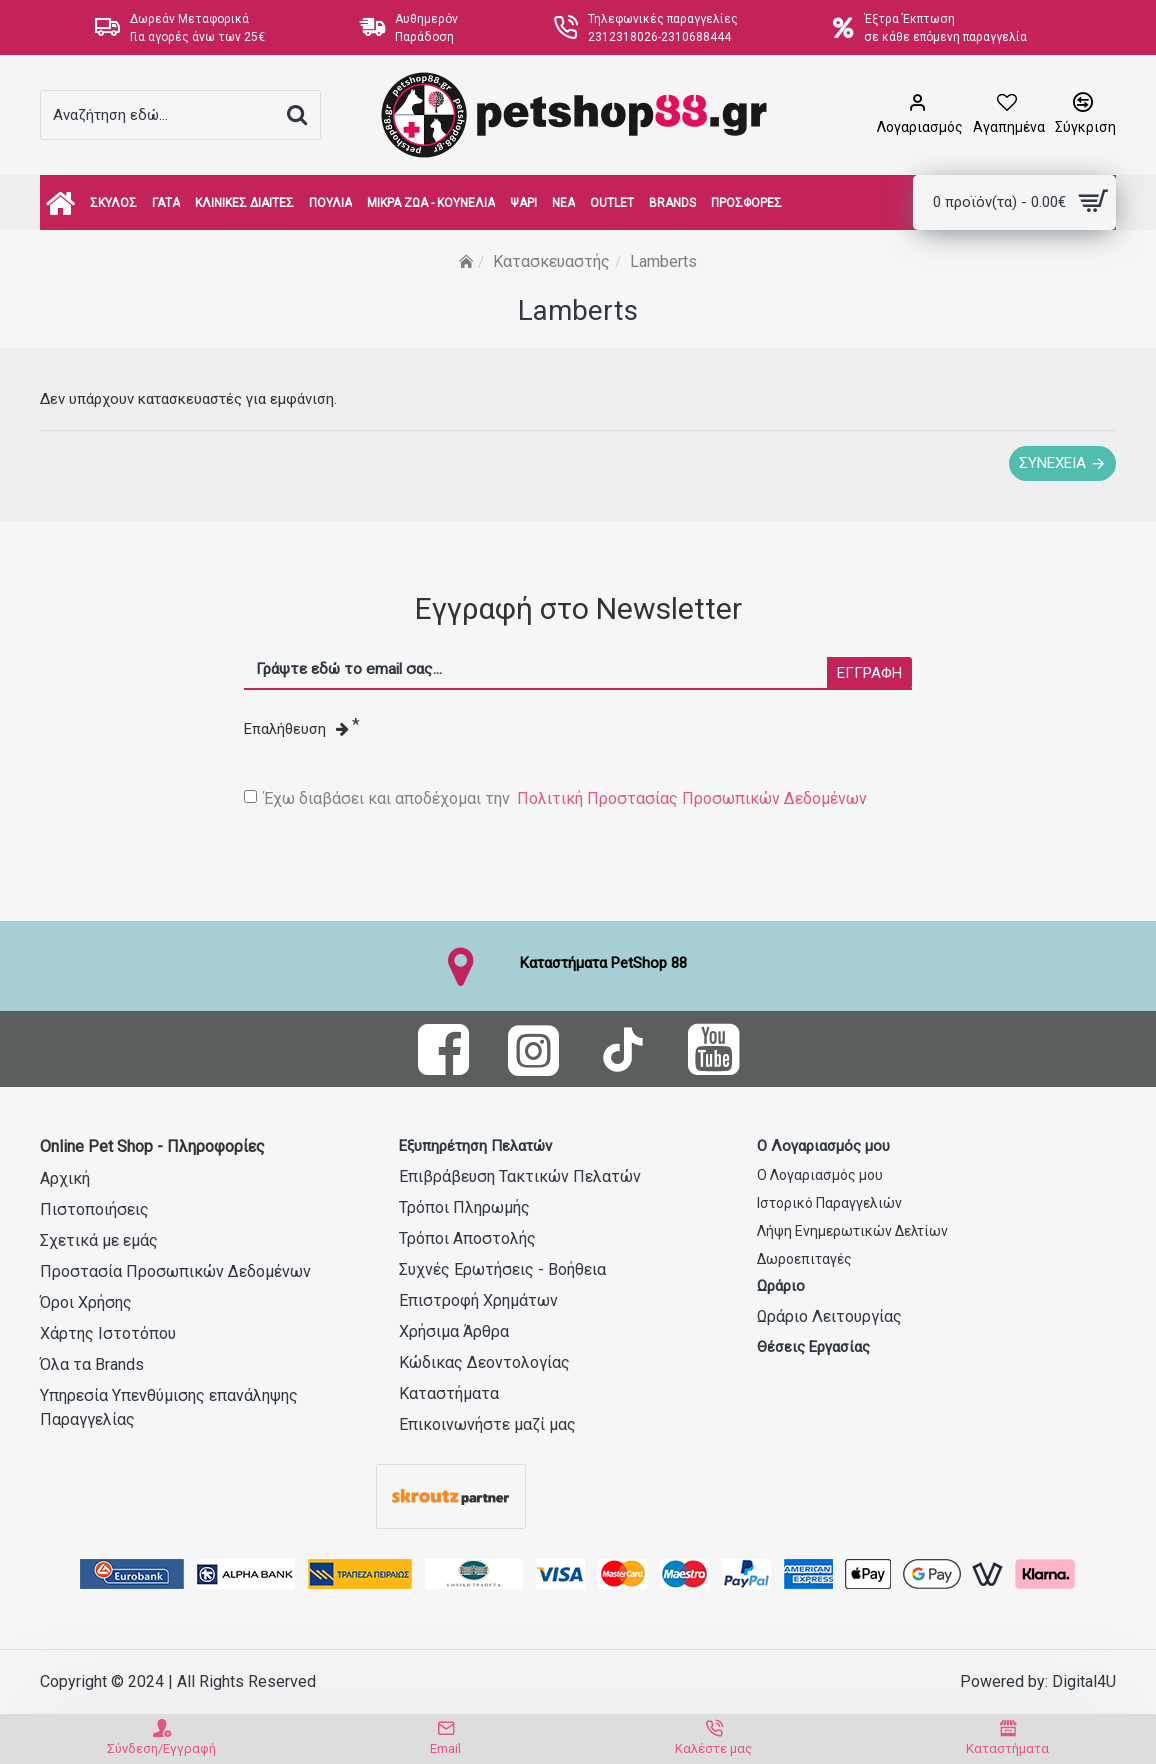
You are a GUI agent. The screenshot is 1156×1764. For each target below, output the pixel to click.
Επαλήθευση (296, 729)
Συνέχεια (1052, 463)
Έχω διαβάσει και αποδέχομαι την (557, 799)
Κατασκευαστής (551, 261)
